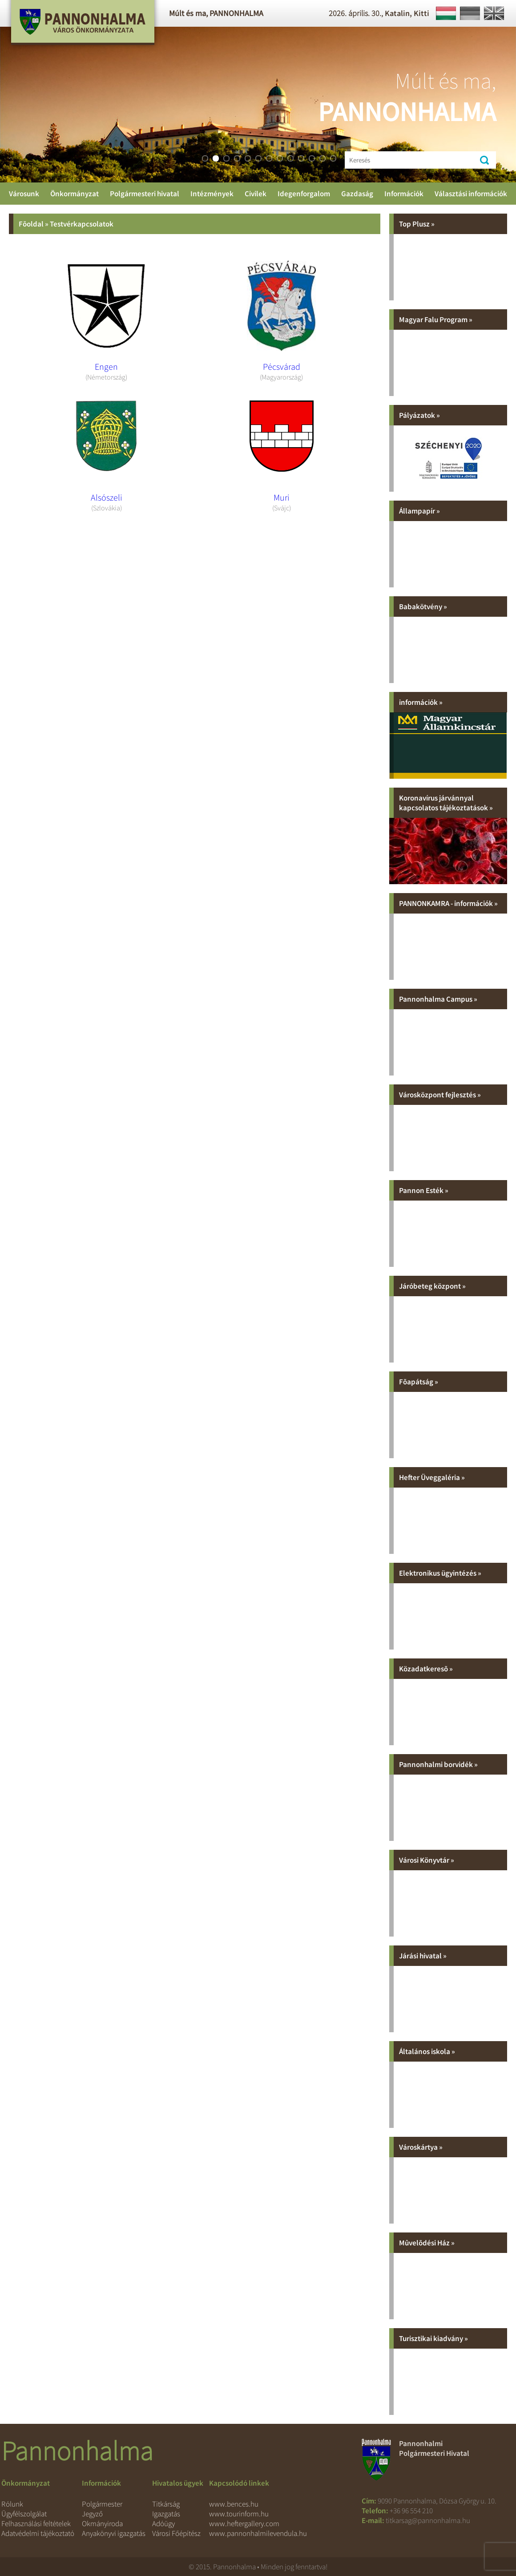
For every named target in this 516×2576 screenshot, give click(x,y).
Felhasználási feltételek (36, 2523)
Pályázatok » (419, 415)
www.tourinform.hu (239, 2514)
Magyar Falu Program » (435, 319)
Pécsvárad (281, 366)
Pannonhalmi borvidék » (438, 1764)
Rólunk (12, 2504)
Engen (106, 366)
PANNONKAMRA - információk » (448, 903)
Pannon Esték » (423, 1190)
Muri (282, 497)
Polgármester (102, 2504)
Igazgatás (166, 2514)
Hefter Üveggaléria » (432, 1477)
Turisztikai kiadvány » (433, 2338)
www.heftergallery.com (244, 2523)
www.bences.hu (233, 2504)
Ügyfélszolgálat (24, 2514)
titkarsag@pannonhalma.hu (428, 2520)
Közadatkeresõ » (426, 1669)
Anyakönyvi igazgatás (113, 2533)
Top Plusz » (417, 224)
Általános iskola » (427, 2051)
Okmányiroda (102, 2523)
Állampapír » (419, 511)
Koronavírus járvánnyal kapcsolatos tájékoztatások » (446, 803)
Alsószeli (106, 497)
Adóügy (163, 2523)
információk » (421, 702)
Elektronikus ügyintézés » (440, 1573)
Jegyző (92, 2514)
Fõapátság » (418, 1382)
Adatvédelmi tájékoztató (37, 2533)
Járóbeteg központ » (432, 1286)
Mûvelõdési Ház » (427, 2243)
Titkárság (166, 2504)
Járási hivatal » (423, 1956)
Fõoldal (31, 224)
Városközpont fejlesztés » (440, 1095)
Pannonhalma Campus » (438, 999)
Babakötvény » (423, 606)
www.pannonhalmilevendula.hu (258, 2533)
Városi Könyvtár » (426, 1860)
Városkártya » (421, 2147)
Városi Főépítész (176, 2533)
